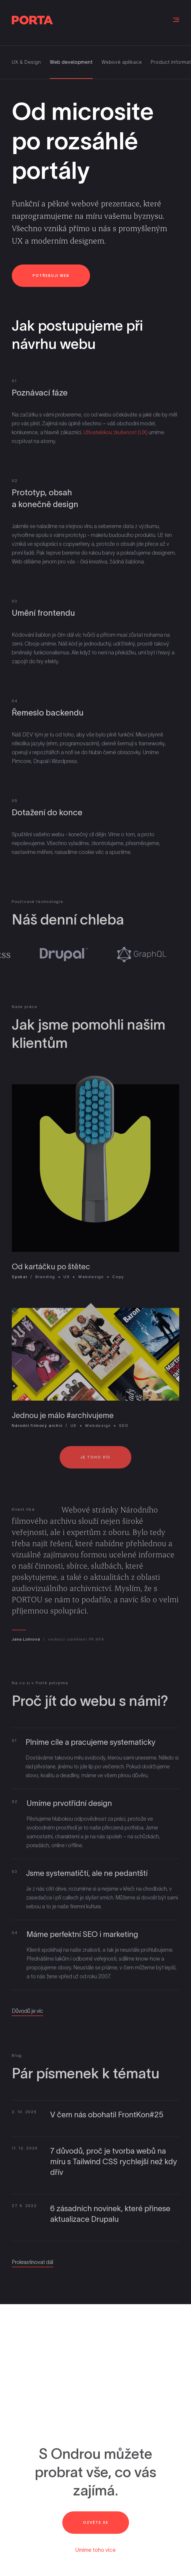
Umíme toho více (95, 2550)
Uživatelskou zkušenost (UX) (115, 436)
